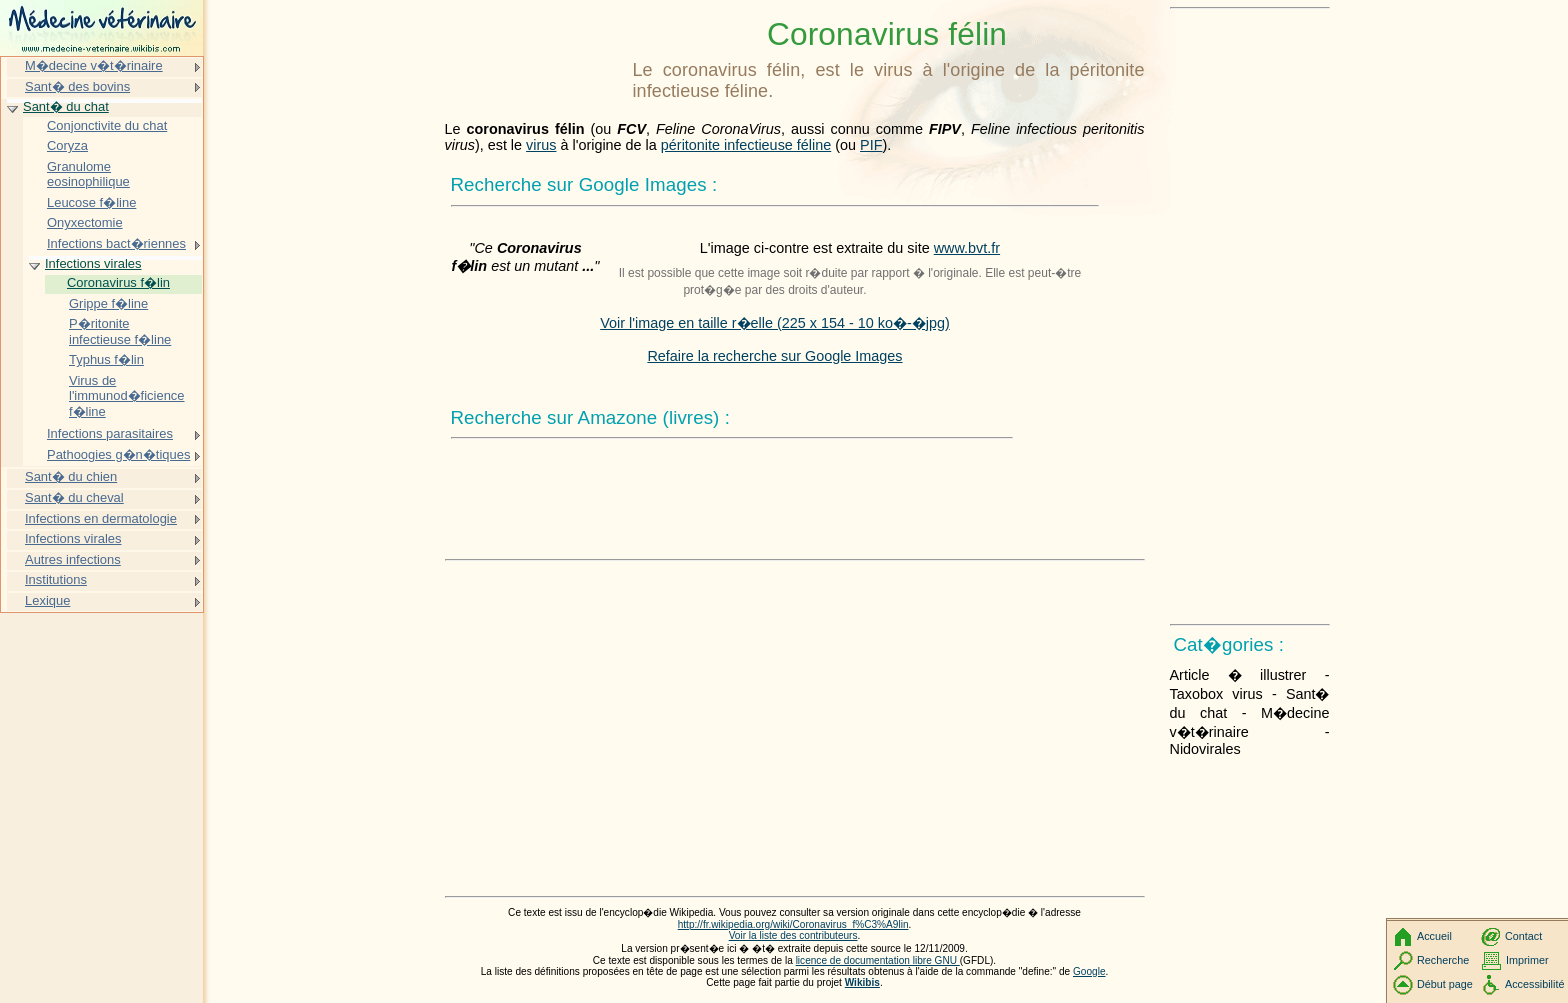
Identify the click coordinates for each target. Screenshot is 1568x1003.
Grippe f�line (108, 303)
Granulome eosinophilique (88, 174)
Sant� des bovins (77, 86)
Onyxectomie (85, 222)
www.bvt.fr (967, 248)
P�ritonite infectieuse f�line (120, 331)
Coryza (67, 145)
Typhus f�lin (106, 359)
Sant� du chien (71, 476)
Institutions (56, 579)
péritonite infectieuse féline (746, 145)
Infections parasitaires (110, 433)
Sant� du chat (66, 106)
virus (541, 145)
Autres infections (73, 559)
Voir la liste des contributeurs (793, 935)
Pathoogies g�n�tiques (118, 454)
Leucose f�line (91, 202)
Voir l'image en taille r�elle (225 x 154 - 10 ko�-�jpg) (775, 323)
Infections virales (93, 263)
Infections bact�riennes (116, 243)
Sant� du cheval (74, 497)
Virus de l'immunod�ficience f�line (127, 396)
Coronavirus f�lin (118, 282)
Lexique (47, 600)
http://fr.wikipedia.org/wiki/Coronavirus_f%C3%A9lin (793, 924)
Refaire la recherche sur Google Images (774, 356)
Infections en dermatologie (101, 518)
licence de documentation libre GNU (878, 960)
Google (1089, 971)
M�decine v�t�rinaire (94, 65)
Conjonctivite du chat (107, 125)
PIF (871, 145)
